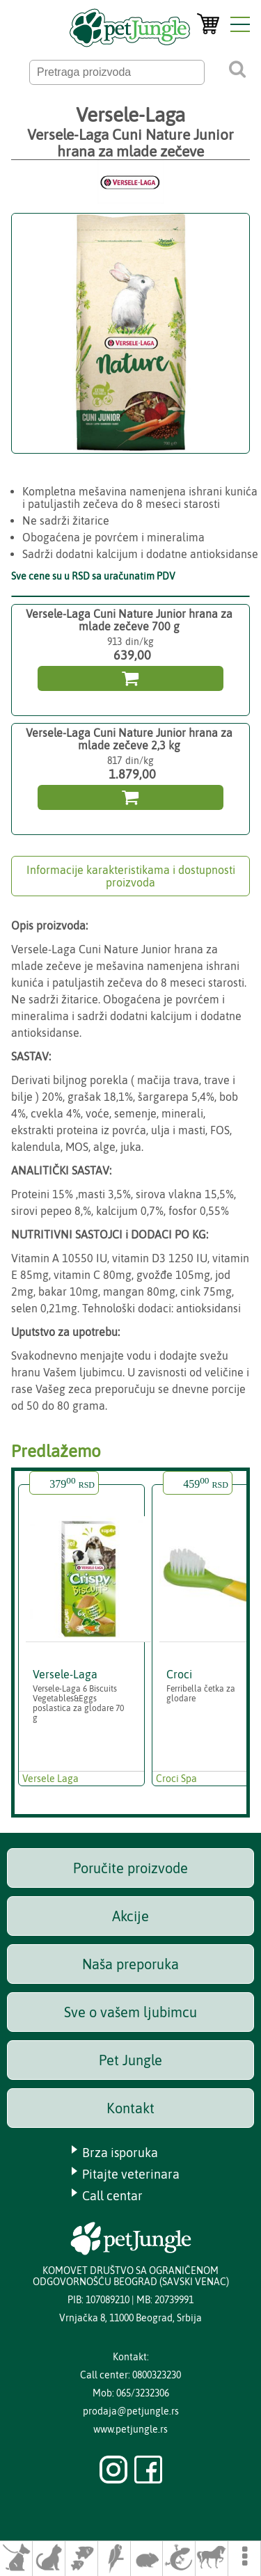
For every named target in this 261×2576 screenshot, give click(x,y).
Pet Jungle (130, 2060)
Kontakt (130, 2108)
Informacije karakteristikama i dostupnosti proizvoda (130, 876)
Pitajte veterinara (131, 2174)
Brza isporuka (120, 2152)
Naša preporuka (130, 1964)
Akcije (130, 1916)
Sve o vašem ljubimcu (130, 2012)
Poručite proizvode (130, 1868)
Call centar (112, 2195)
